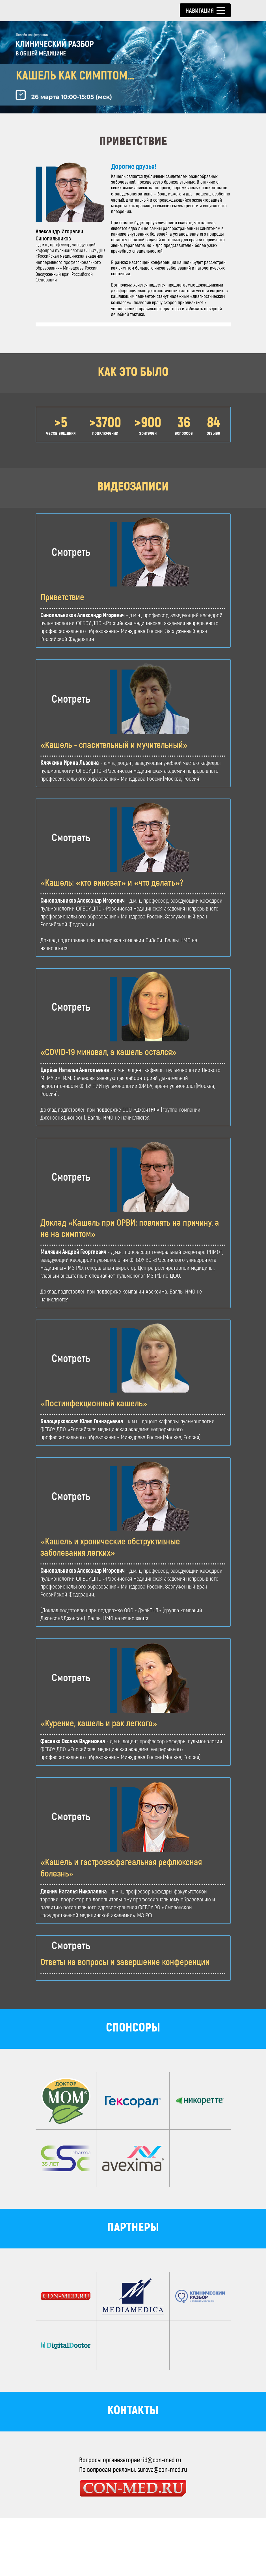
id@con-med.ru (162, 2517)
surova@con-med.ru (162, 2527)
